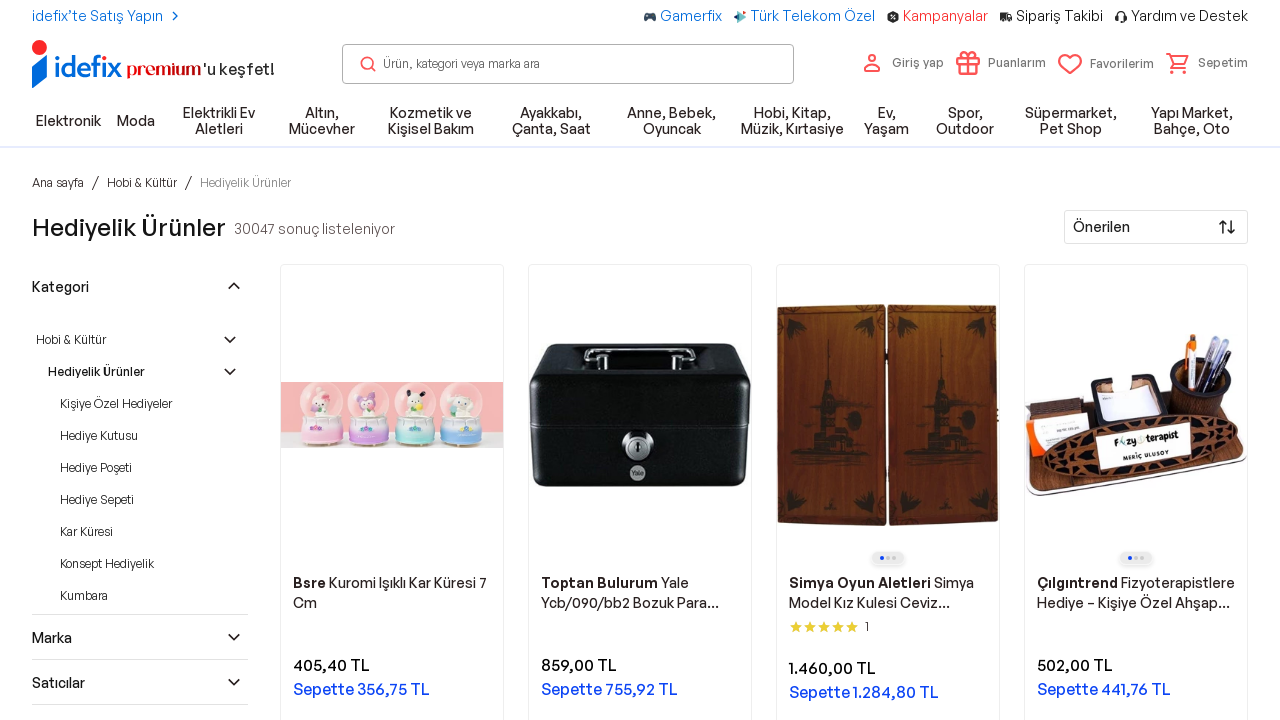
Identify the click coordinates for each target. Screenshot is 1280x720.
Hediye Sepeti (97, 499)
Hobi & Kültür (71, 339)
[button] (1207, 63)
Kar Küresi (86, 531)
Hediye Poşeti (96, 467)
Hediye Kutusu (99, 435)
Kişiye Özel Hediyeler (116, 403)
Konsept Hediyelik (107, 563)
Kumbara (84, 595)
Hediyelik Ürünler (96, 371)
